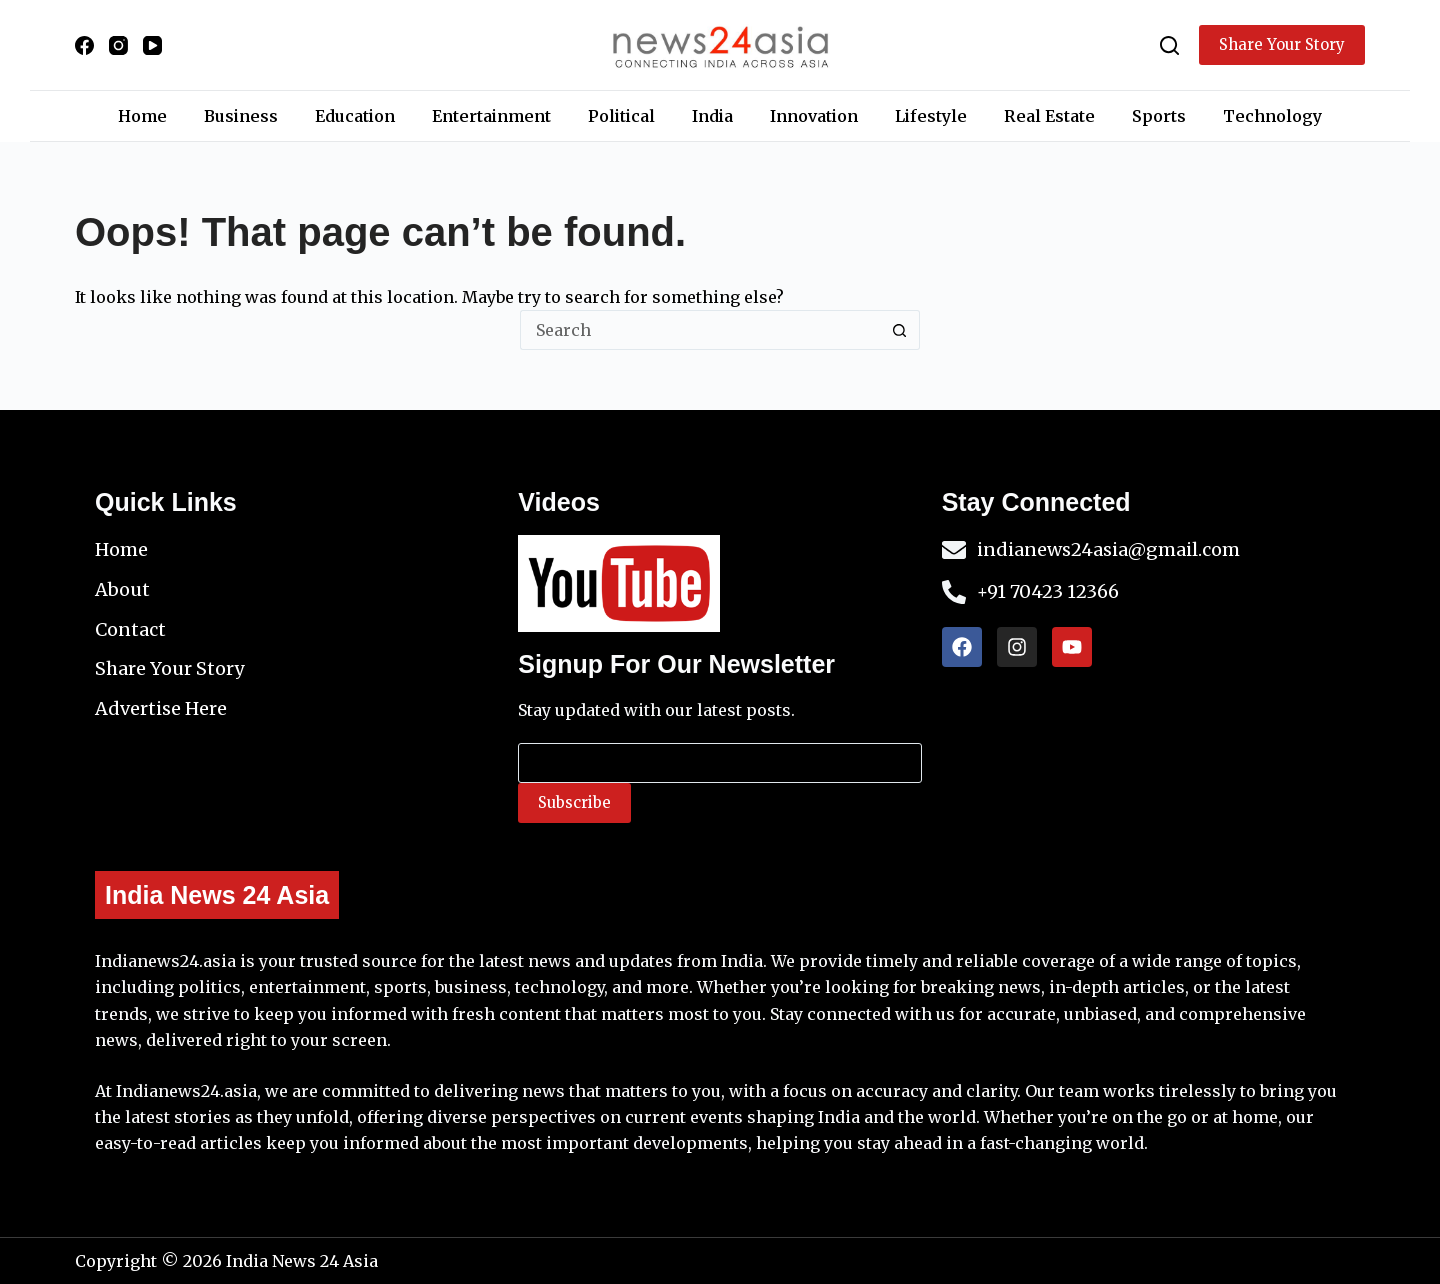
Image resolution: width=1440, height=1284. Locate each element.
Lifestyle (931, 116)
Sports (1159, 116)
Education (355, 116)
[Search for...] (700, 330)
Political (621, 116)
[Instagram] (118, 45)
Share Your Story (1282, 44)
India (712, 116)
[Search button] (900, 330)
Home (142, 116)
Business (241, 116)
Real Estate (1049, 116)
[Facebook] (84, 45)
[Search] (1169, 45)
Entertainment (491, 116)
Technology (1272, 116)
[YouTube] (152, 45)
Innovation (814, 116)
